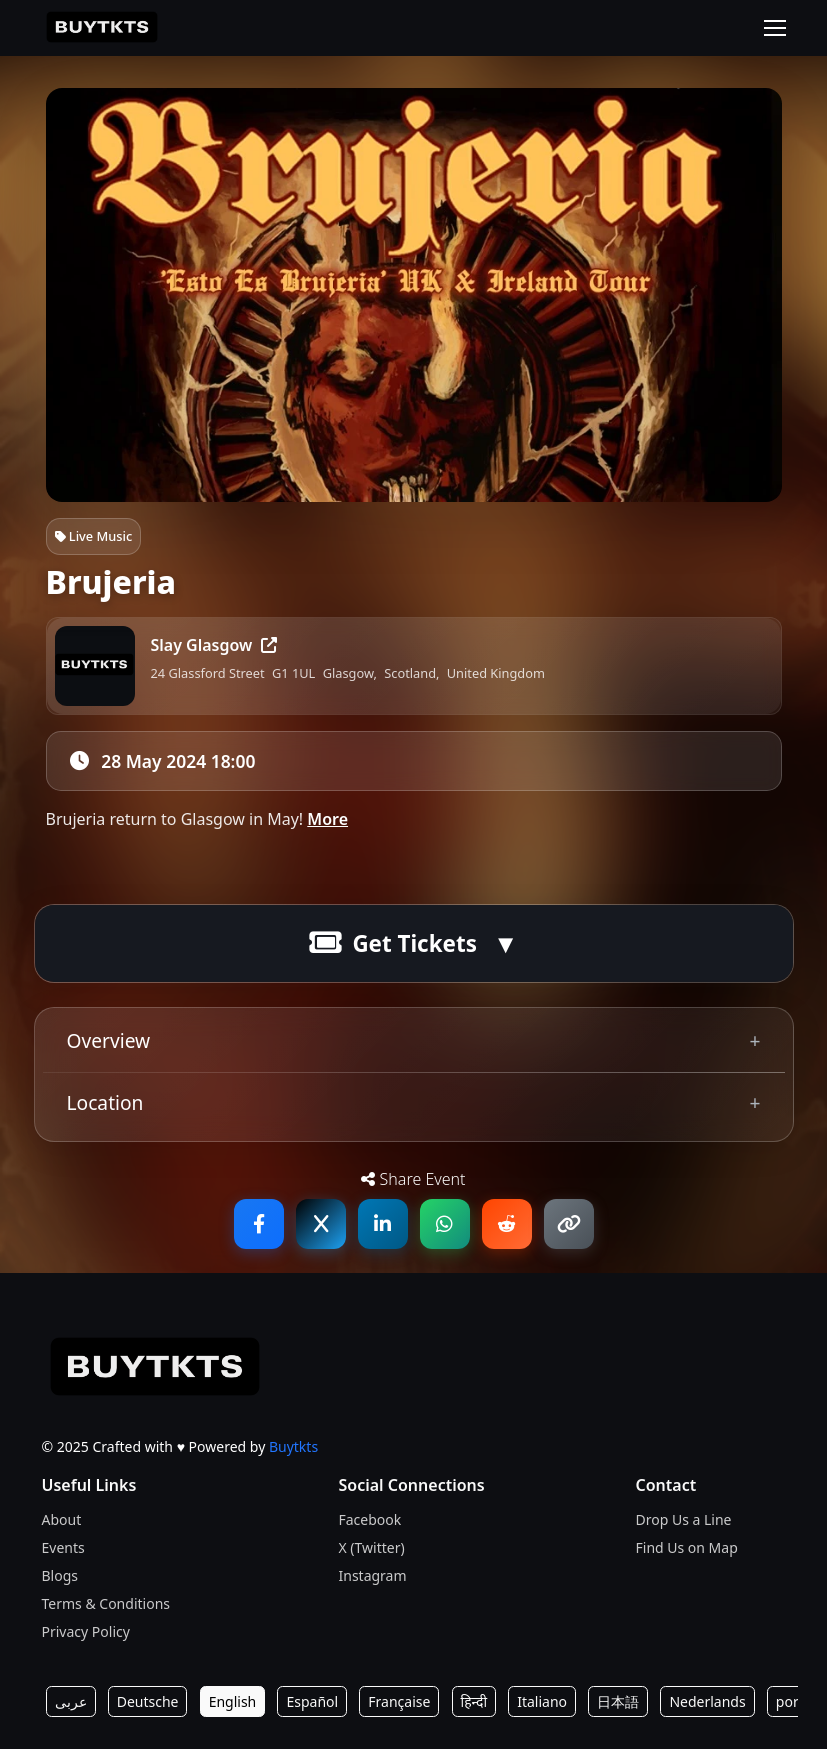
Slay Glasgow (214, 645)
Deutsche (148, 1702)
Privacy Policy (86, 1632)
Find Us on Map (687, 1548)
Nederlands (707, 1702)
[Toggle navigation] (775, 28)
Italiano (542, 1702)
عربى (71, 1702)
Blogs (60, 1576)
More (327, 820)
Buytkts (293, 1447)
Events (63, 1548)
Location (105, 1103)
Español (312, 1702)
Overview (109, 1041)
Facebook (370, 1520)
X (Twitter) (372, 1548)
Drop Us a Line (684, 1520)
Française (399, 1702)
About (62, 1520)
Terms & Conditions (106, 1604)
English (233, 1702)
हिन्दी (474, 1702)
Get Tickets (393, 944)
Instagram (373, 1576)
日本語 (618, 1702)
